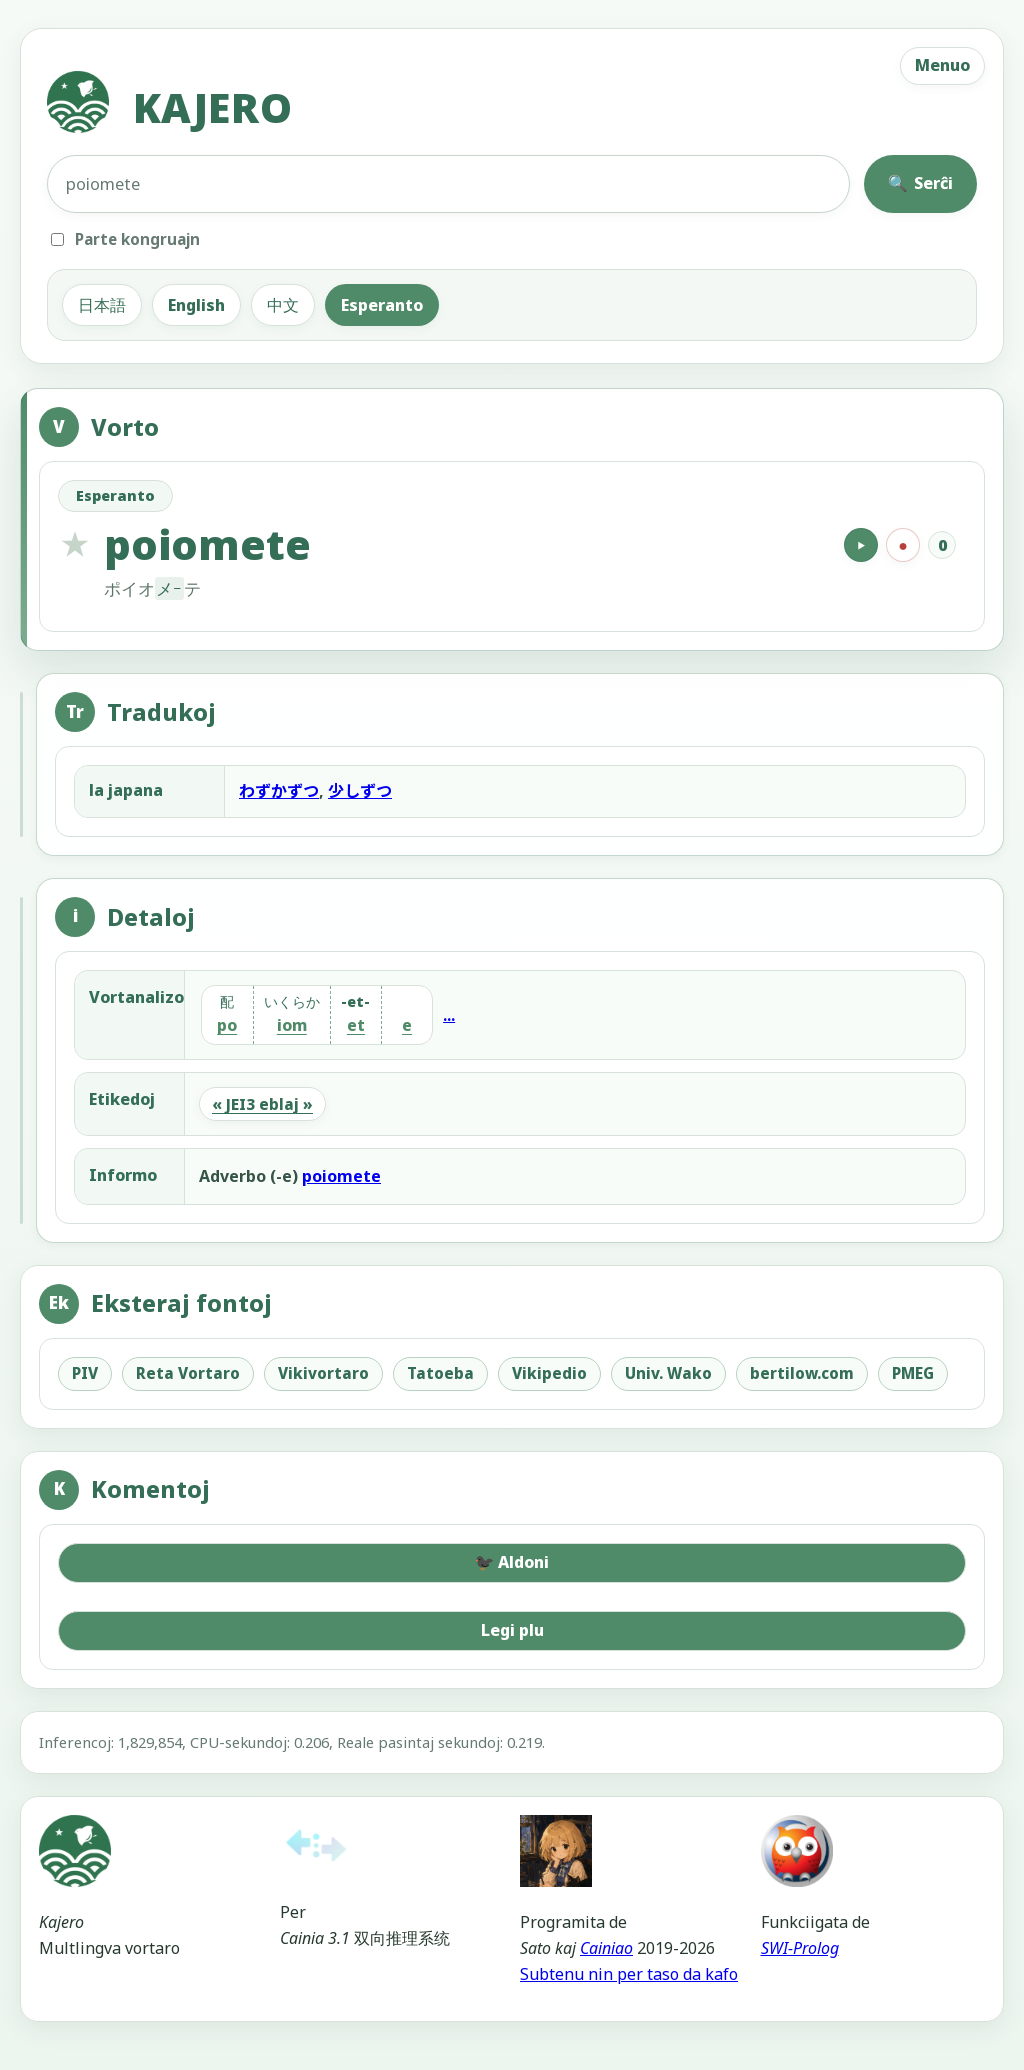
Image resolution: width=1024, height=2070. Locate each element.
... (449, 1015)
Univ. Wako (668, 1373)
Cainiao (606, 1948)
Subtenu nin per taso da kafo (629, 1974)
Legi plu (512, 1630)
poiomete (341, 1176)
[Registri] (903, 545)
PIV (85, 1373)
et (356, 1026)
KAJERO (169, 107)
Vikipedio (549, 1373)
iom (292, 1026)
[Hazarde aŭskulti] (861, 545)
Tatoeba (440, 1373)
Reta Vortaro (188, 1373)
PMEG (913, 1373)
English (196, 305)
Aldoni (512, 1562)
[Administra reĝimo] (11, 2059)
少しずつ (360, 791)
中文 (283, 305)
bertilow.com (802, 1373)
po (227, 1026)
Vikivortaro (323, 1373)
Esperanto (382, 305)
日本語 (102, 305)
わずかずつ (279, 791)
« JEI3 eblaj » (262, 1104)
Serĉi (920, 183)
